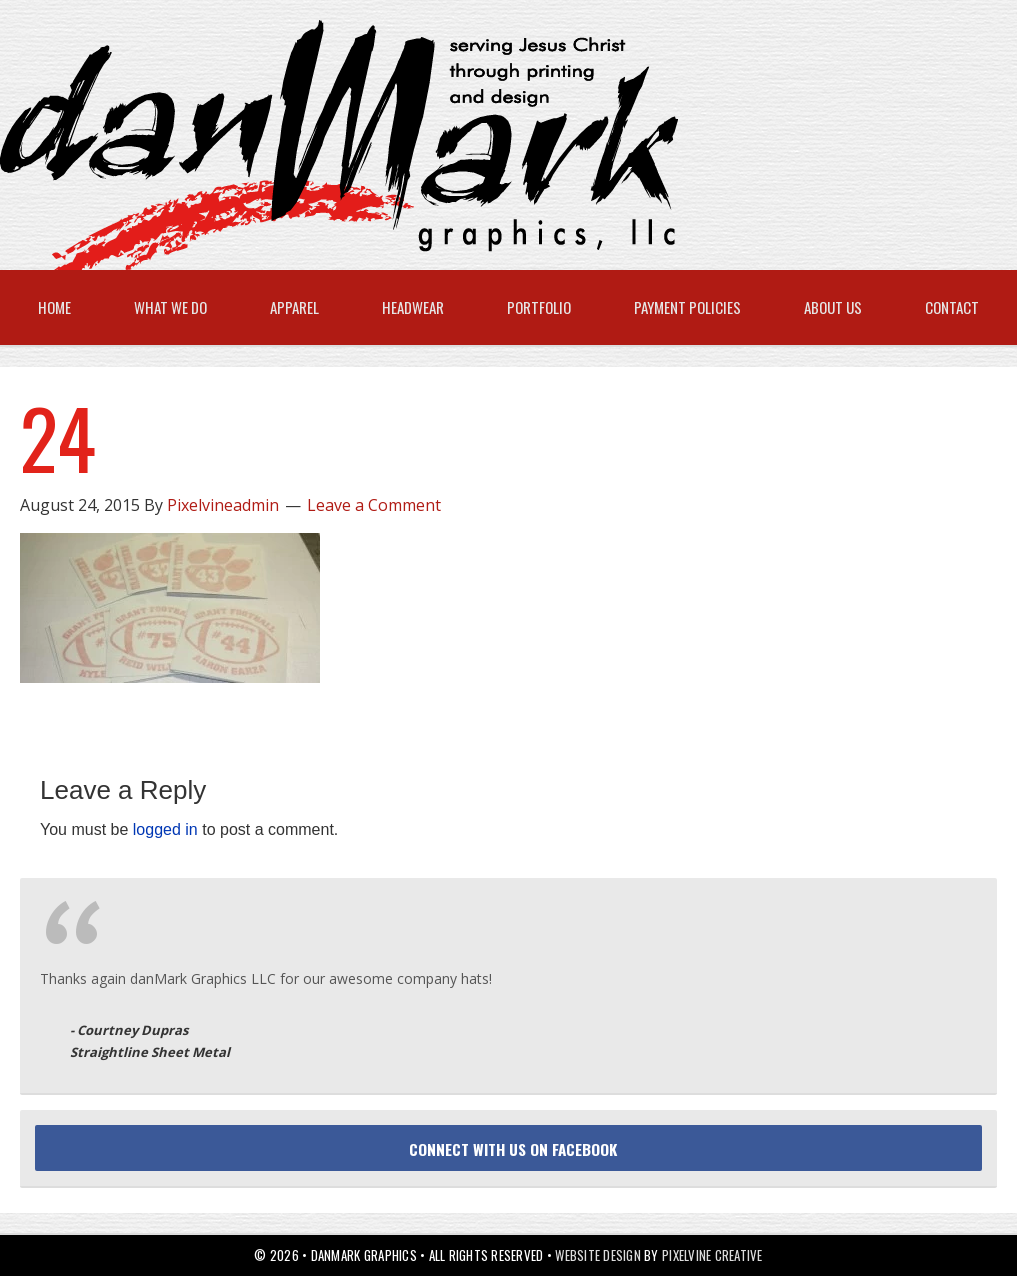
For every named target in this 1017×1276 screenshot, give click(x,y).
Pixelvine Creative (712, 1255)
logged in (165, 829)
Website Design (598, 1255)
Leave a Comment (374, 505)
